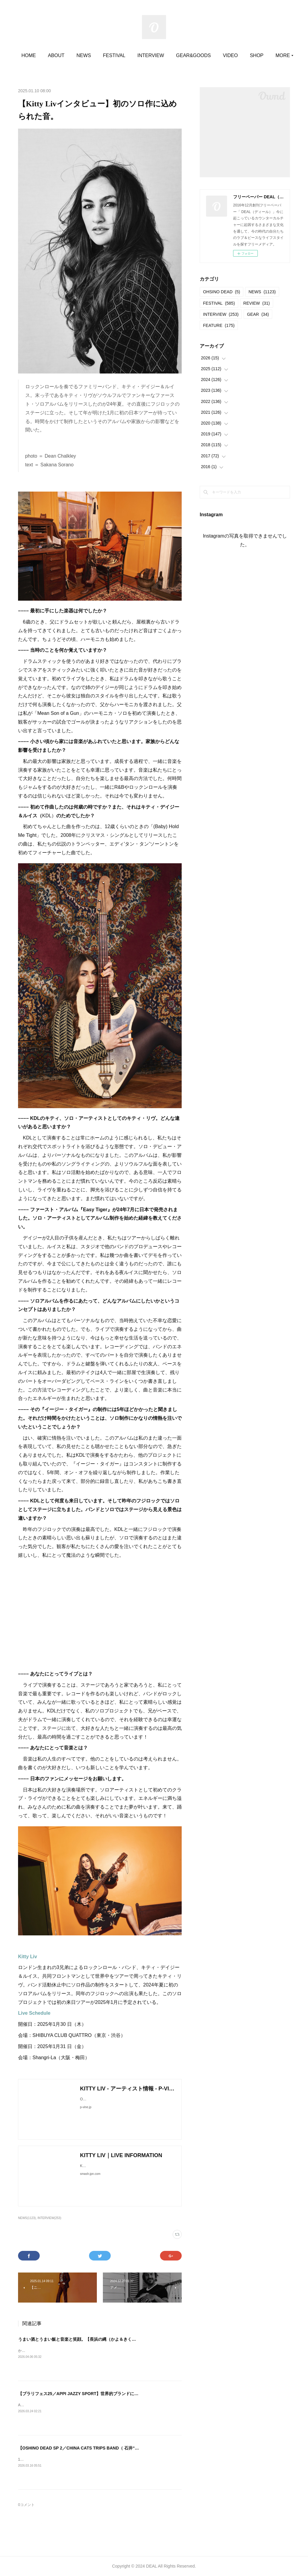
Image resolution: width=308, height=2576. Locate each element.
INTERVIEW (173, 55)
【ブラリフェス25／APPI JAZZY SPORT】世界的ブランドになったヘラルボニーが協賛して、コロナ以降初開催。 (126, 2393)
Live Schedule (34, 2013)
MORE (253, 55)
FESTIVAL (137, 55)
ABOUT (79, 55)
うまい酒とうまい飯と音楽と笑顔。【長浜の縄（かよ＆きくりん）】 (83, 2339)
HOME (52, 55)
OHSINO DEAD (221, 291)
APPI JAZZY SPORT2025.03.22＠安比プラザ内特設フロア (65, 2405)
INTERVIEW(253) (49, 2218)
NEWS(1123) (27, 2218)
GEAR (258, 314)
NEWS (107, 55)
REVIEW (256, 303)
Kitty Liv (27, 1956)
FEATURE (219, 325)
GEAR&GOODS (216, 55)
